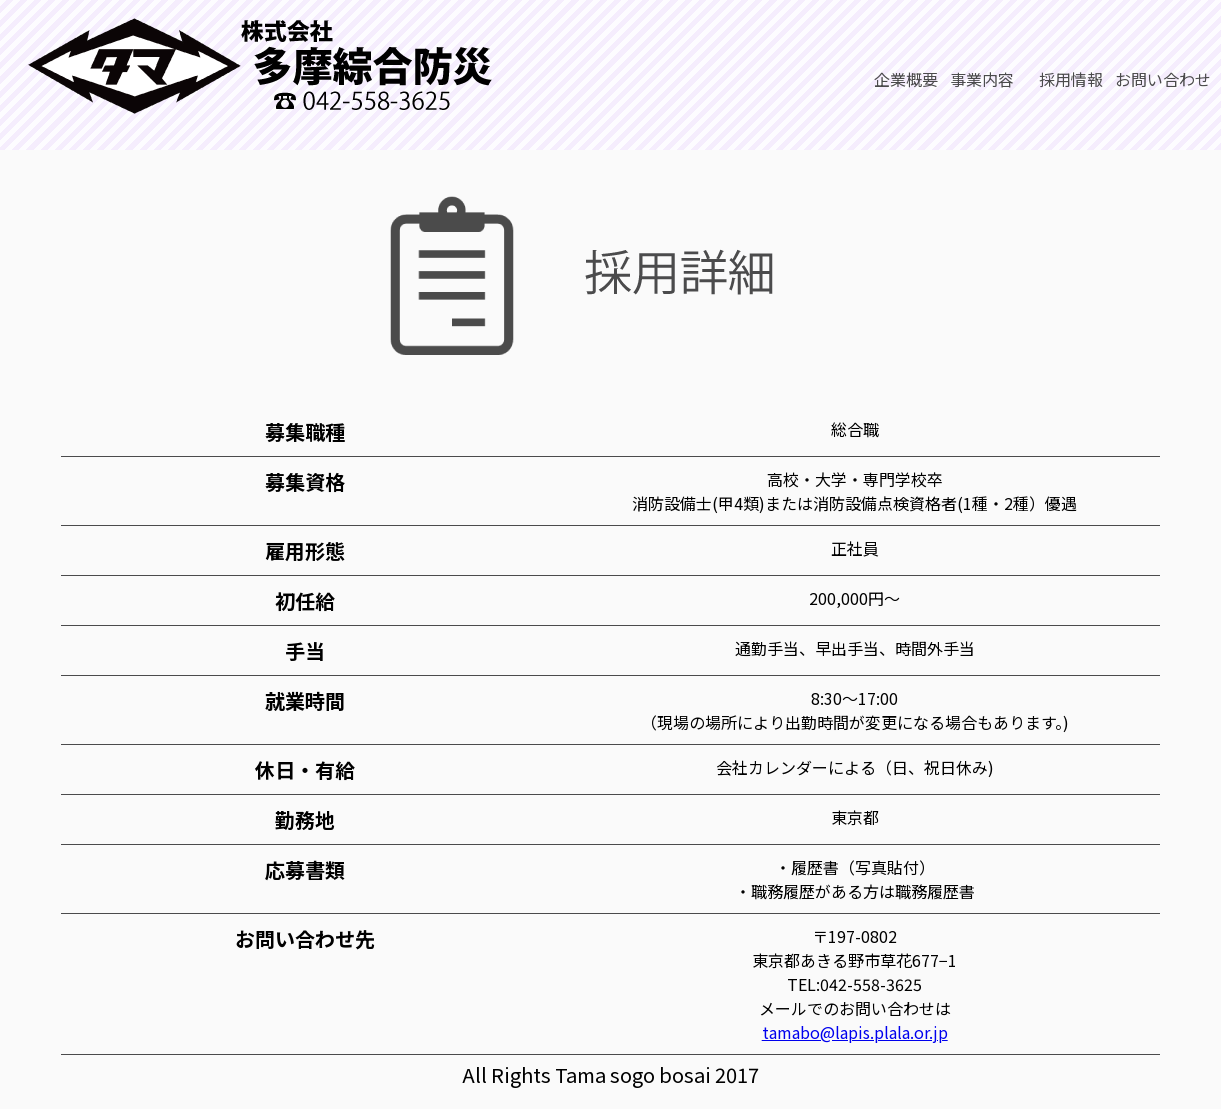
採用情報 (1064, 79)
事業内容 (982, 79)
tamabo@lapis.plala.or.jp (855, 1032)
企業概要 (906, 79)
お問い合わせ (1163, 79)
